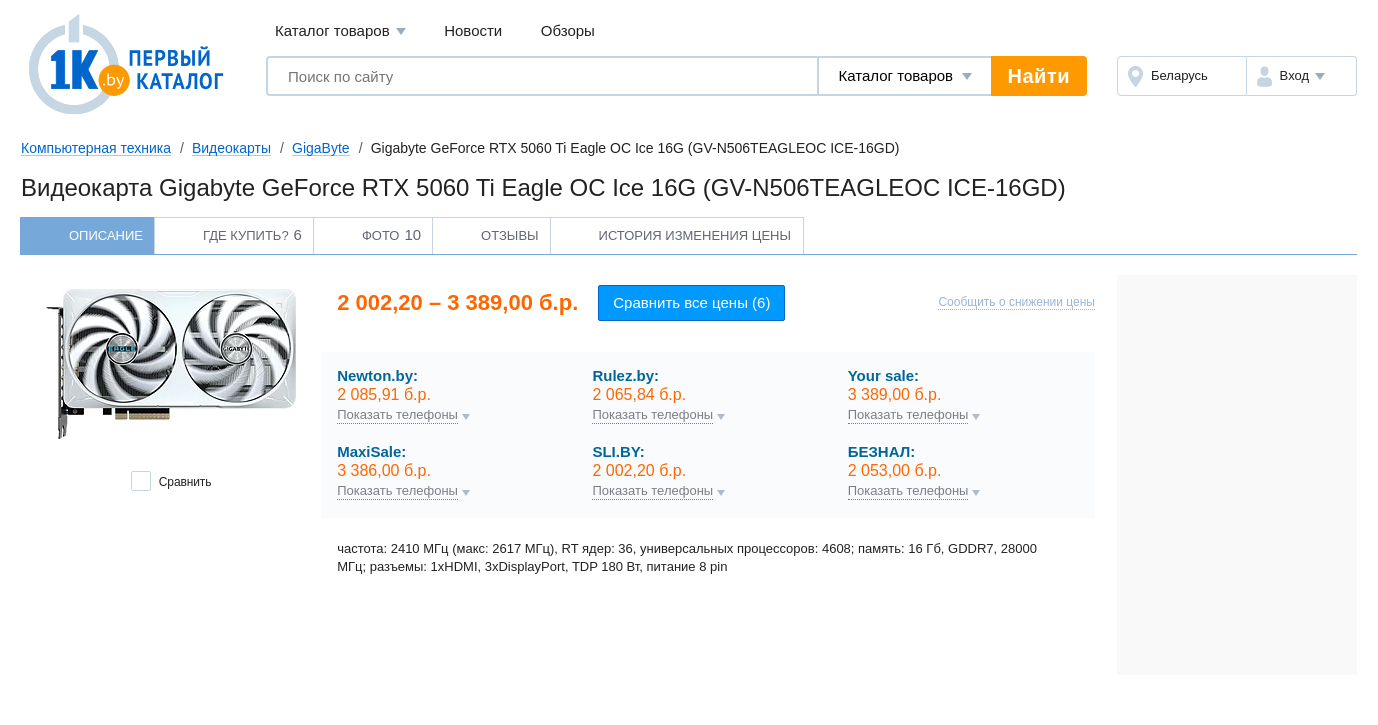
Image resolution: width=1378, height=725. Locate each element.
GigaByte (321, 148)
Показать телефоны (397, 415)
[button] (1301, 76)
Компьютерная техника (96, 148)
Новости (473, 30)
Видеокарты (231, 148)
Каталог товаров (340, 31)
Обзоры (568, 30)
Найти (1039, 76)
